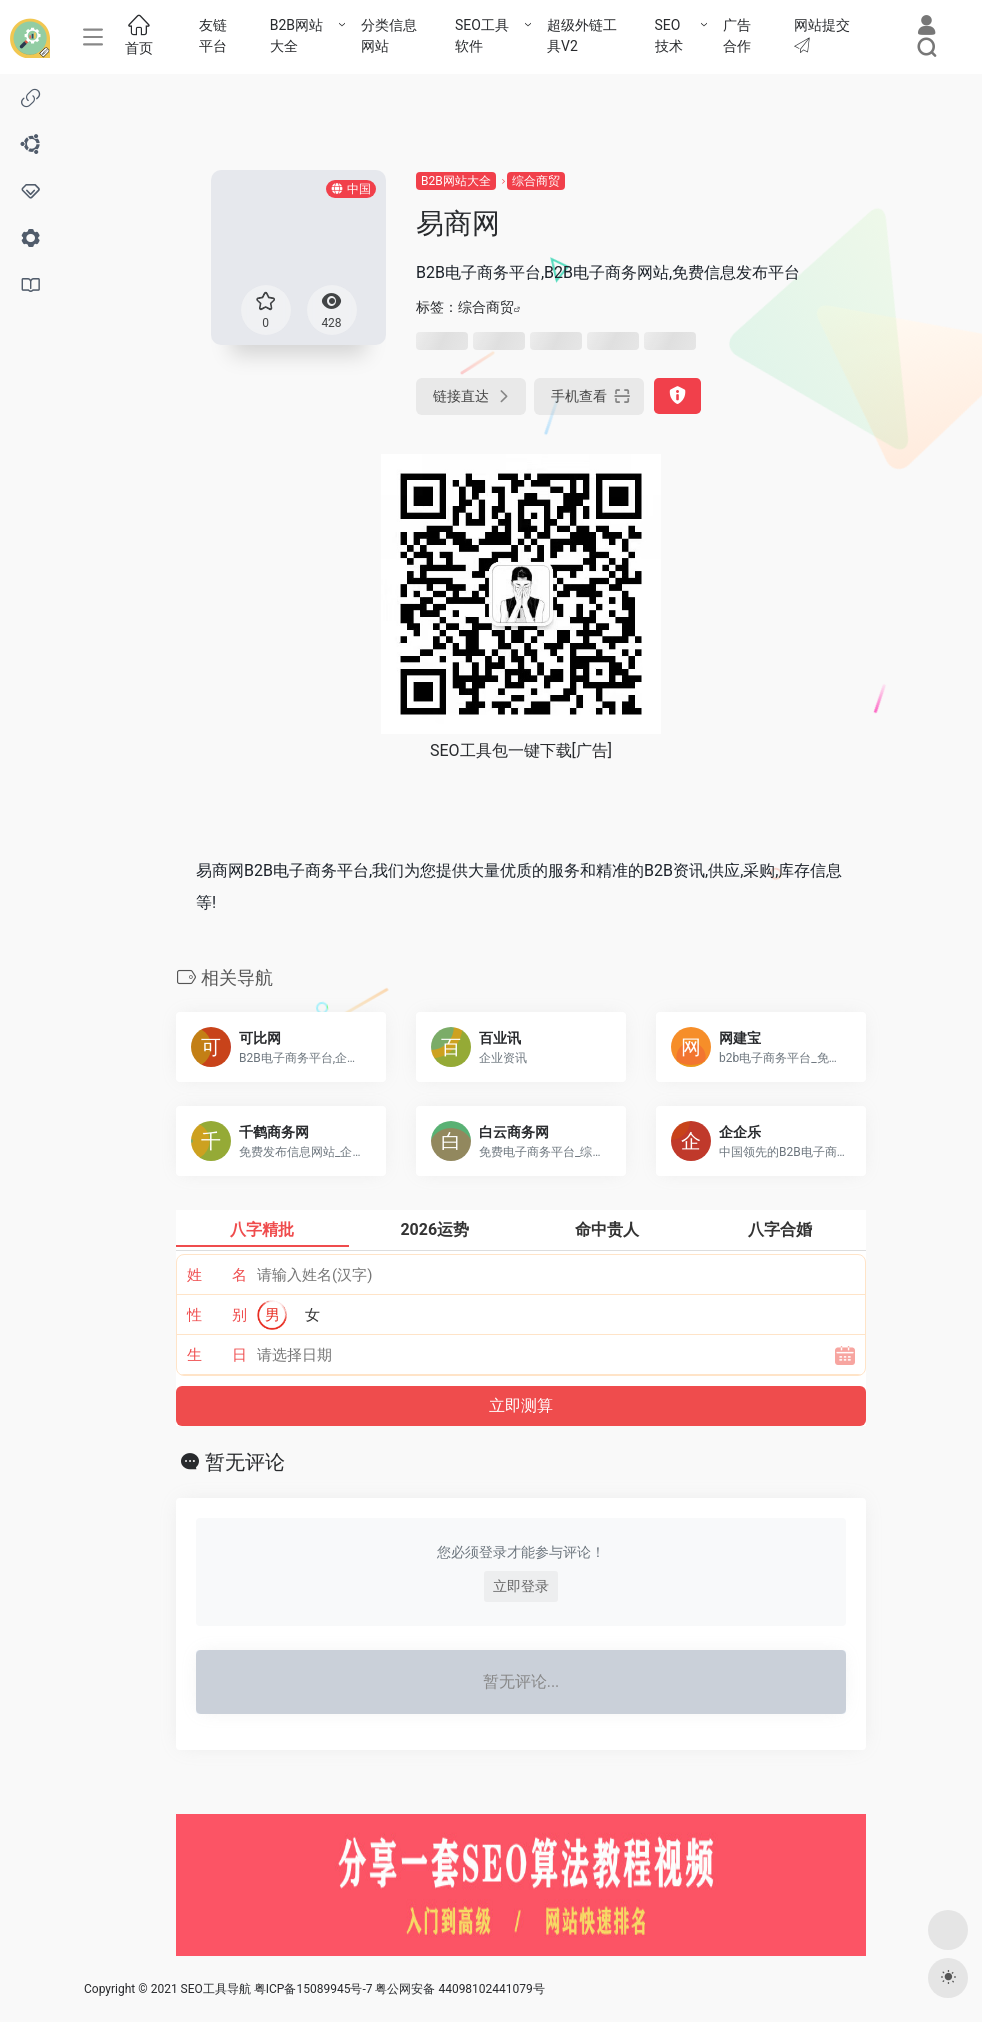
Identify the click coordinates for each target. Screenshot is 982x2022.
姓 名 (217, 1275)
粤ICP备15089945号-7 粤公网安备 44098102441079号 (399, 1989)
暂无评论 (245, 1462)
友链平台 (213, 35)
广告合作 (737, 35)
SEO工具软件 (482, 35)
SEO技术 (669, 35)
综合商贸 (536, 181)
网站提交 (822, 35)
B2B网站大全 (296, 35)
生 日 (217, 1355)
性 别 (217, 1315)
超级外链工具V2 (582, 35)
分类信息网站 (389, 35)
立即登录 (521, 1586)
